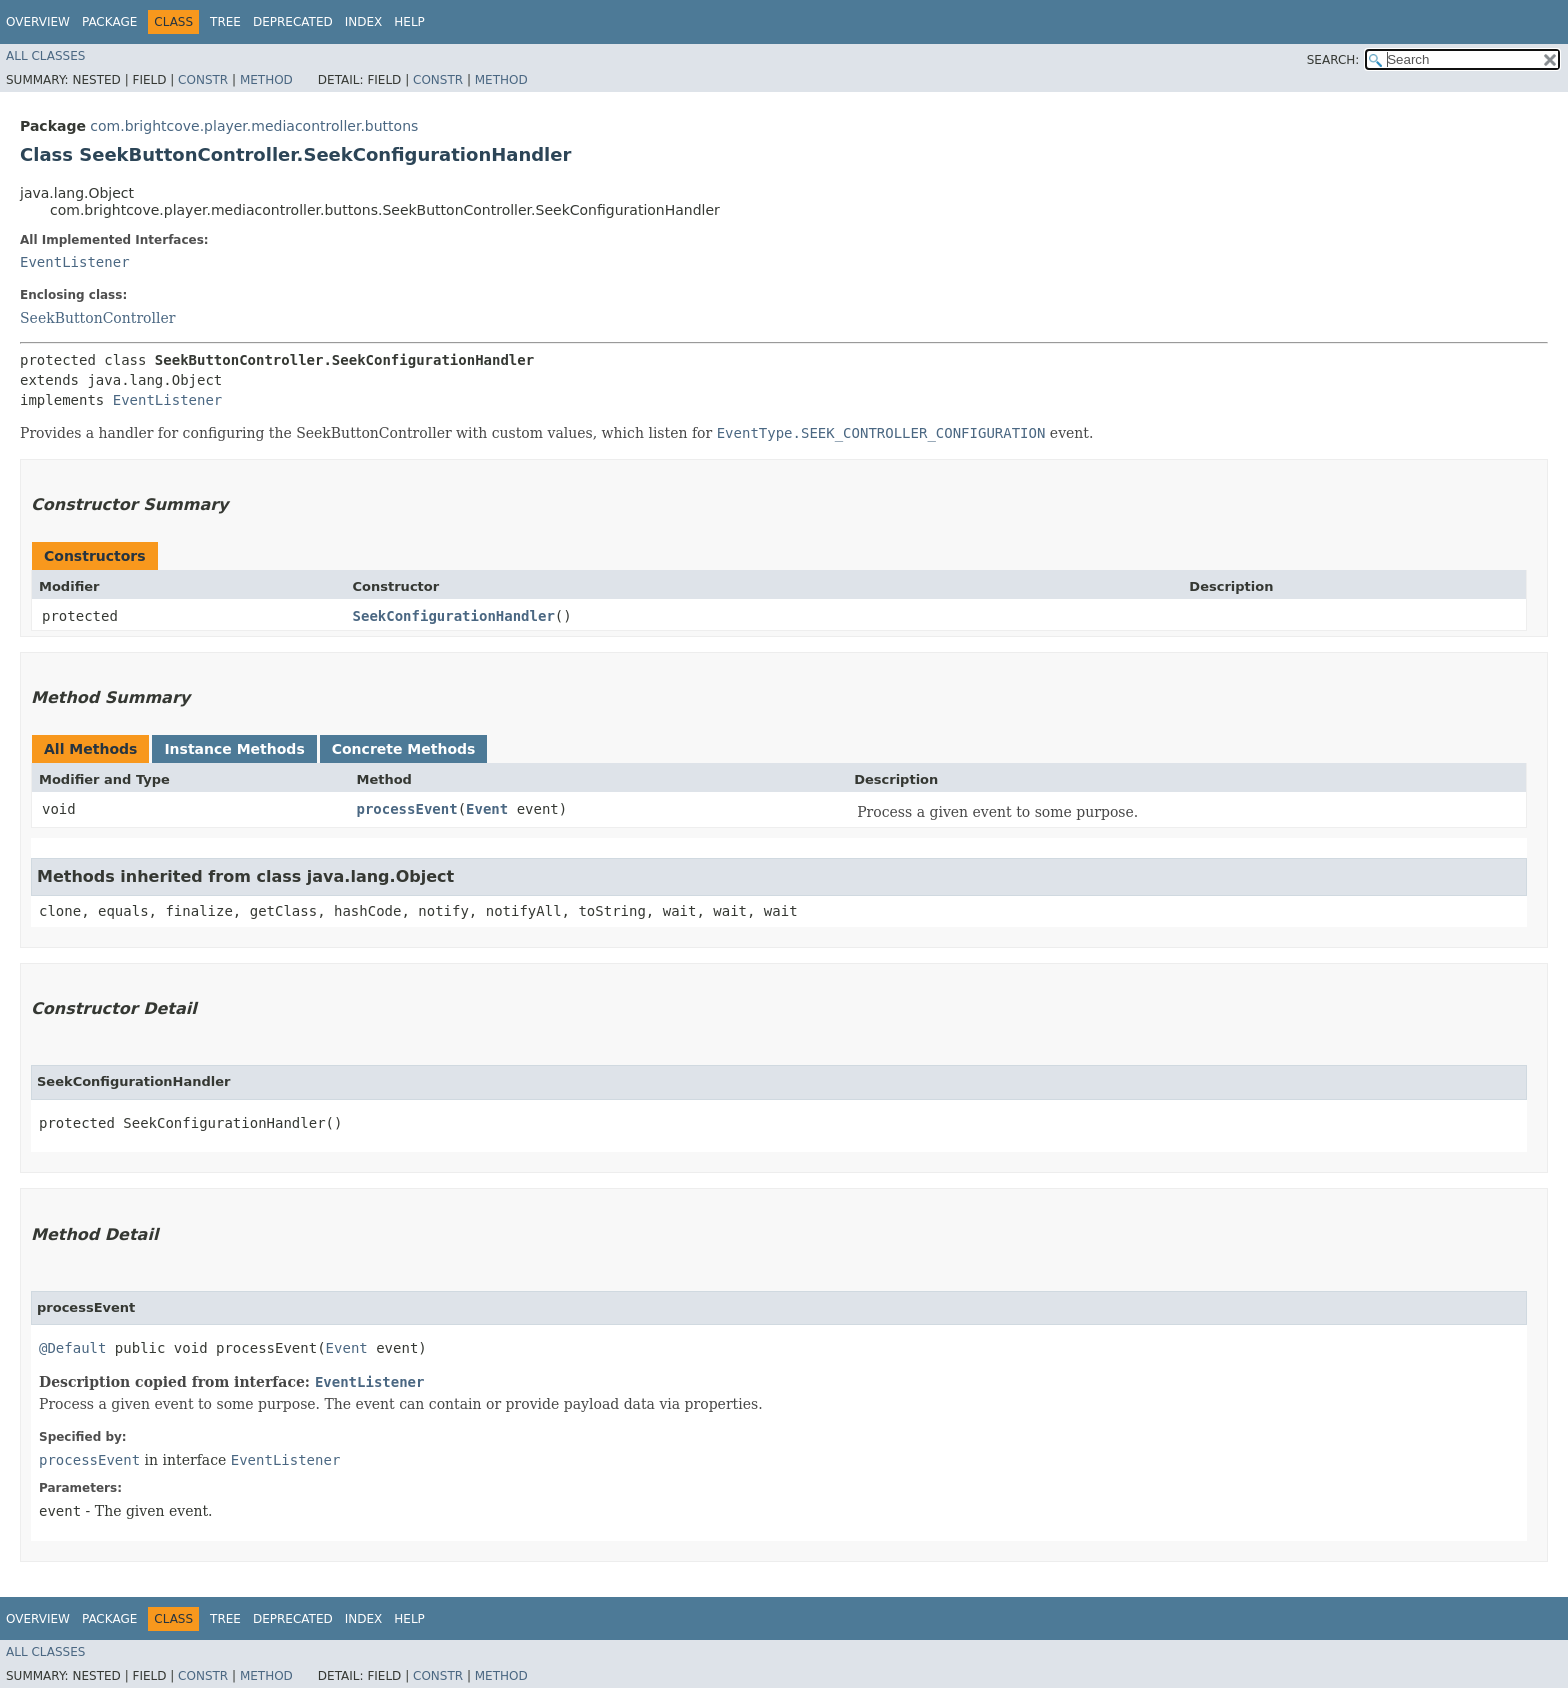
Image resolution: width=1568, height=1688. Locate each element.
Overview (38, 22)
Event (487, 809)
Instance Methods (234, 749)
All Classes (45, 56)
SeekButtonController (97, 318)
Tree (225, 22)
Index (364, 22)
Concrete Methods (404, 749)
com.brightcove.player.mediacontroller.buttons (254, 126)
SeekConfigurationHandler (454, 616)
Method (266, 80)
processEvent (406, 809)
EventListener (75, 262)
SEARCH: (1333, 60)
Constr (203, 80)
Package (109, 22)
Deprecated (293, 22)
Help (409, 22)
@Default (72, 1348)
